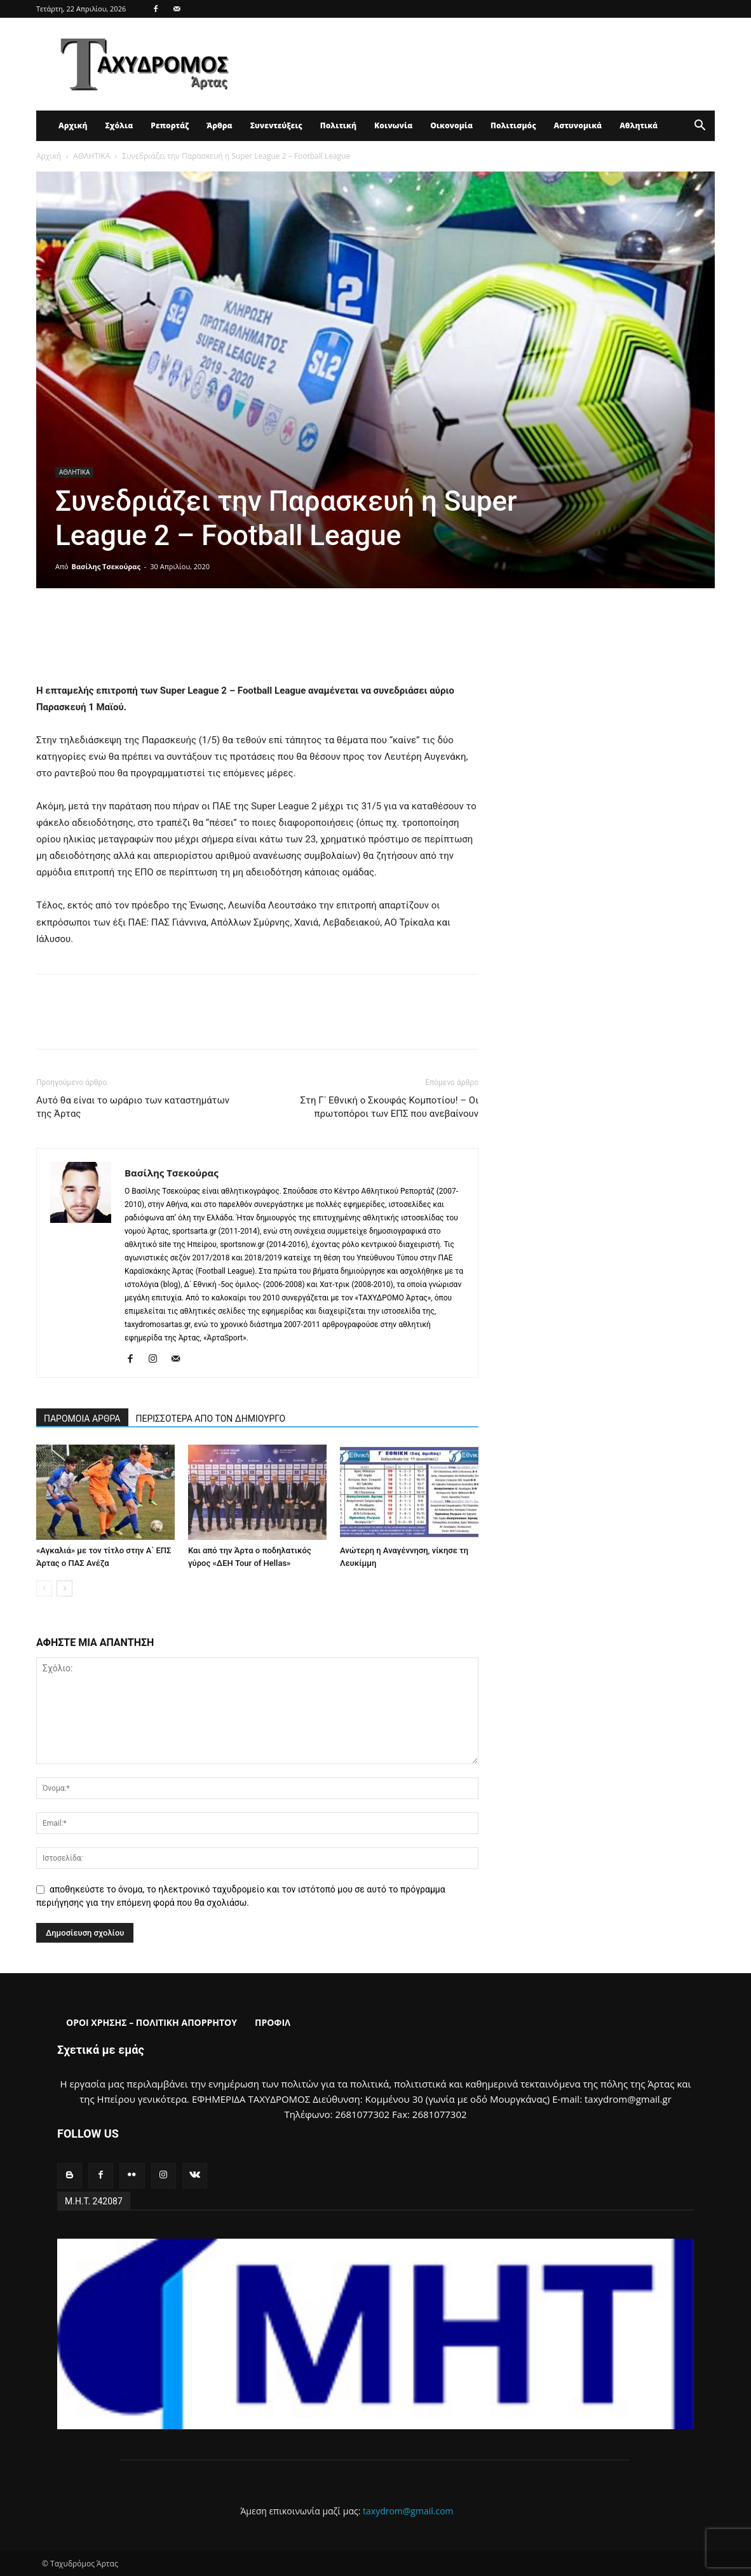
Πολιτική (338, 125)
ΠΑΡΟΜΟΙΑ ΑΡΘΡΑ (82, 1418)
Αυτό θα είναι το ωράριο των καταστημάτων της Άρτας (132, 1107)
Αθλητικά (638, 125)
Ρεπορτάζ (170, 125)
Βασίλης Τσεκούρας (106, 566)
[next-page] (64, 1588)
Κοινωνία (393, 125)
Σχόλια (119, 125)
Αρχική (72, 125)
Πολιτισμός (513, 125)
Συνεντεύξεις (276, 125)
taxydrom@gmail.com (408, 2511)
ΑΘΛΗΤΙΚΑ (91, 156)
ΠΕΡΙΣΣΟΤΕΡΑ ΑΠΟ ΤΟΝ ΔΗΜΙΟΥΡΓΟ (211, 1418)
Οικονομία (451, 125)
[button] (699, 127)
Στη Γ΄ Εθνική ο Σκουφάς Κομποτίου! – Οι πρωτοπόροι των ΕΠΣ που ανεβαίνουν (389, 1107)
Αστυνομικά (578, 125)
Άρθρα (219, 125)
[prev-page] (44, 1588)
